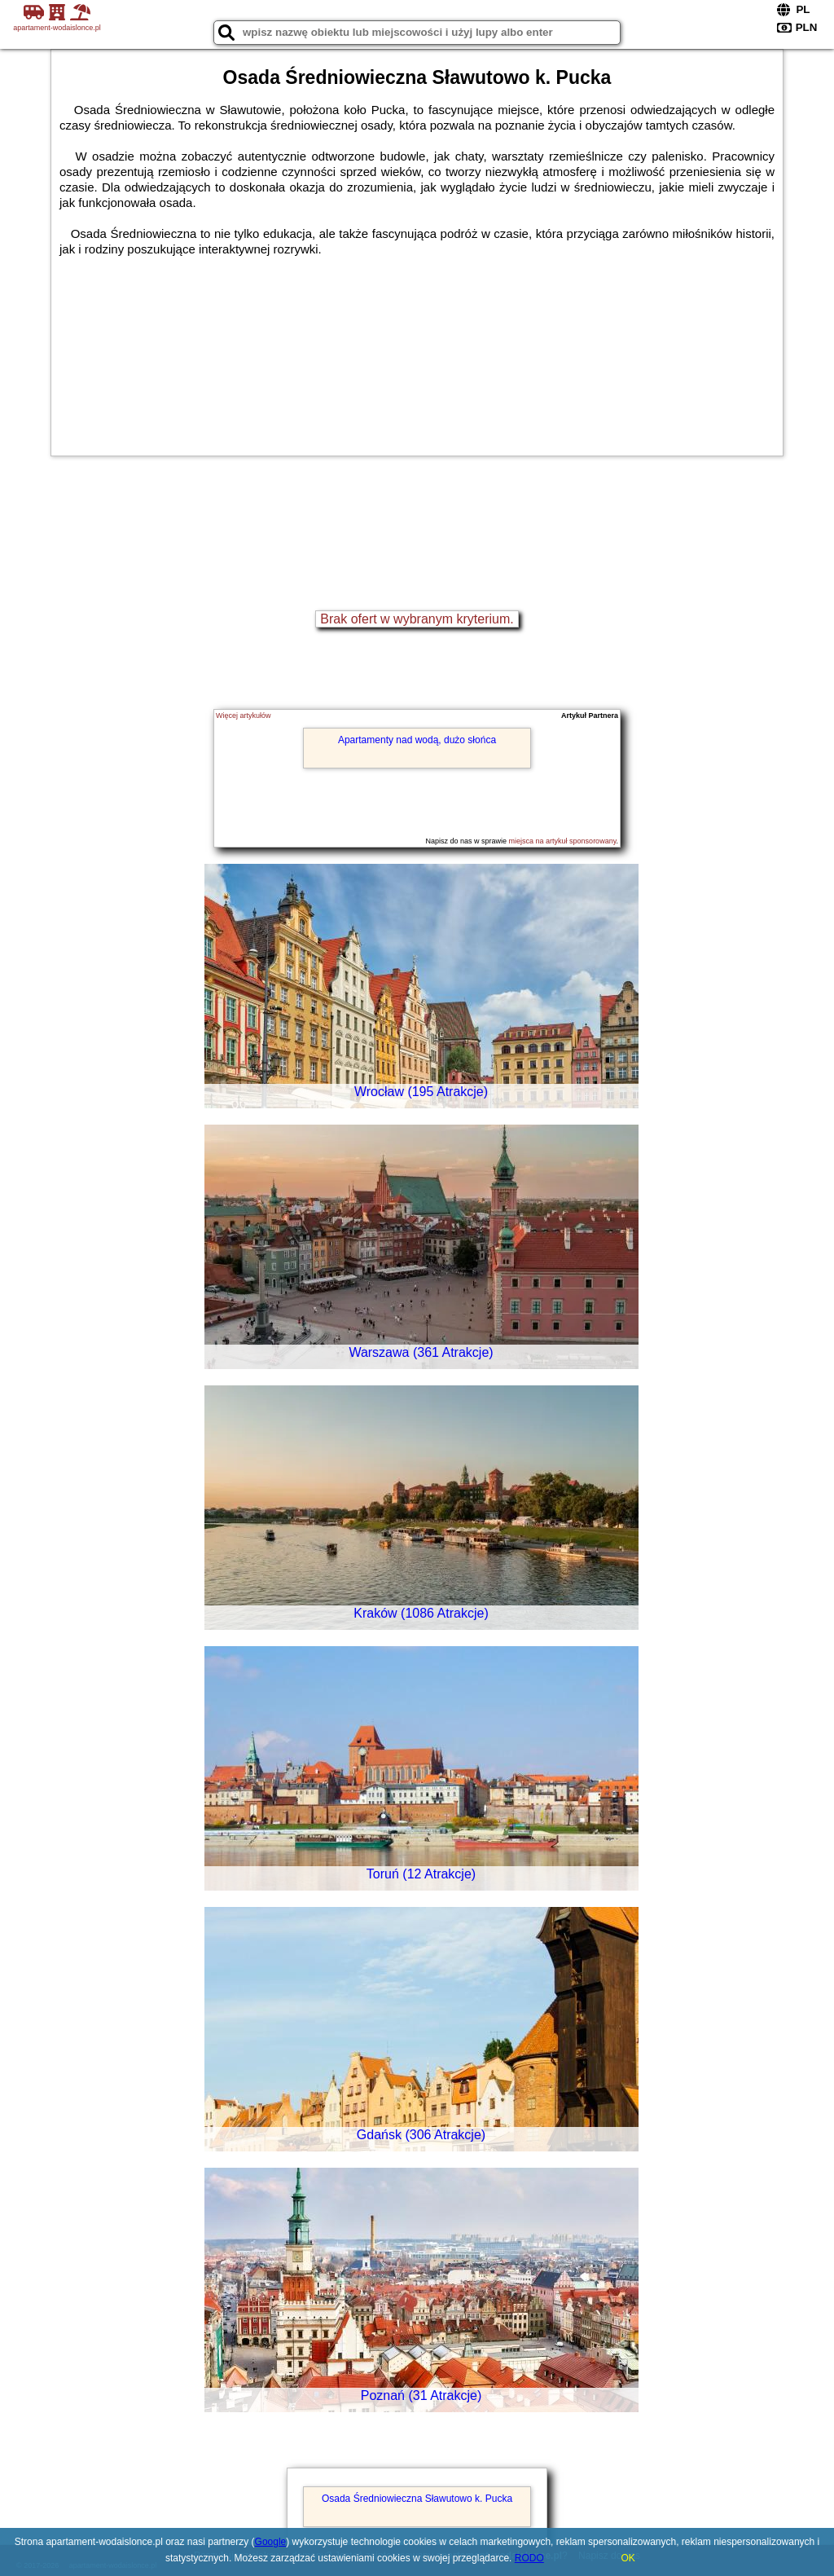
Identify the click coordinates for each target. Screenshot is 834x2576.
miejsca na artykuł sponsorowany (563, 841)
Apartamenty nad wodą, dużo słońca (417, 740)
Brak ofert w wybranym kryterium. (416, 619)
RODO (529, 2558)
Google (271, 2541)
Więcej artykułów (243, 715)
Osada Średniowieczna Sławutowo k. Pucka (417, 2498)
